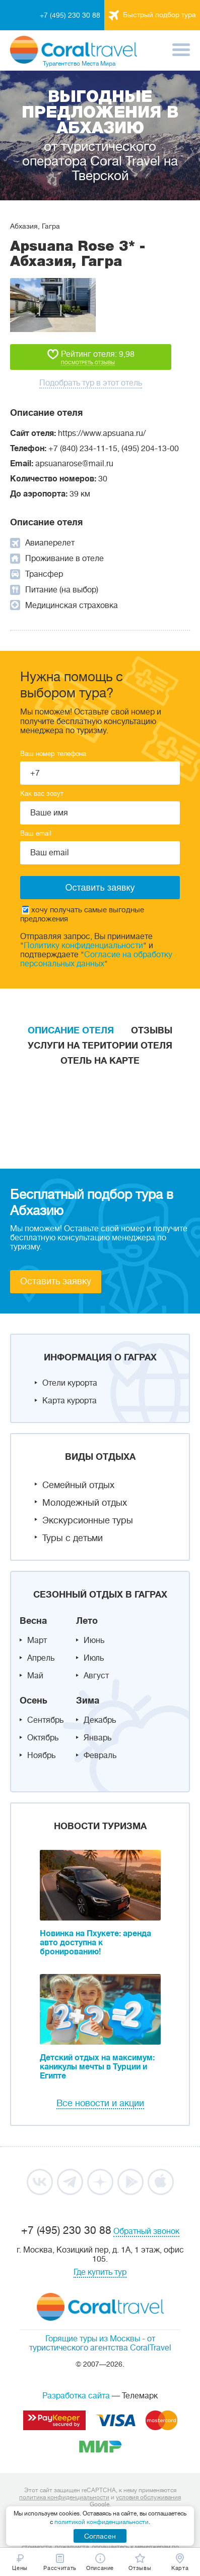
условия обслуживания (148, 2497)
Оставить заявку (55, 1281)
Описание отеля (71, 1030)
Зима (87, 1700)
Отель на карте (100, 1061)
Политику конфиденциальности (83, 945)
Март (37, 1640)
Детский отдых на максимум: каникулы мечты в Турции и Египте (97, 2066)
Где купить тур (100, 2272)
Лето (87, 1621)
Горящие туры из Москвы (92, 2338)
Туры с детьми (72, 1538)
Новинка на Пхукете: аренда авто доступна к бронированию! (95, 1942)
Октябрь (42, 1737)
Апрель (40, 1658)
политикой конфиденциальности (101, 2522)
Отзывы (151, 1030)
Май (35, 1675)
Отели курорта (69, 1383)
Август (96, 1675)
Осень (33, 1700)
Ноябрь (41, 1755)
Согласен (100, 2536)
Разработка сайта (76, 2395)
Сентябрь (45, 1720)
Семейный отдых (78, 1485)
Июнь (94, 1640)
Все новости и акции (100, 2103)
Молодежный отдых (84, 1503)
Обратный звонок (146, 2231)
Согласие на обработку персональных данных (96, 959)
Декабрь (100, 1720)
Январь (97, 1737)
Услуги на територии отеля (100, 1045)
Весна (33, 1621)
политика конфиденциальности (64, 2497)
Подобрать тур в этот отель (90, 383)
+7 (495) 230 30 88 (70, 15)
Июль (94, 1658)
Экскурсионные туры (87, 1520)
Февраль (100, 1755)
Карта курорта (69, 1400)
